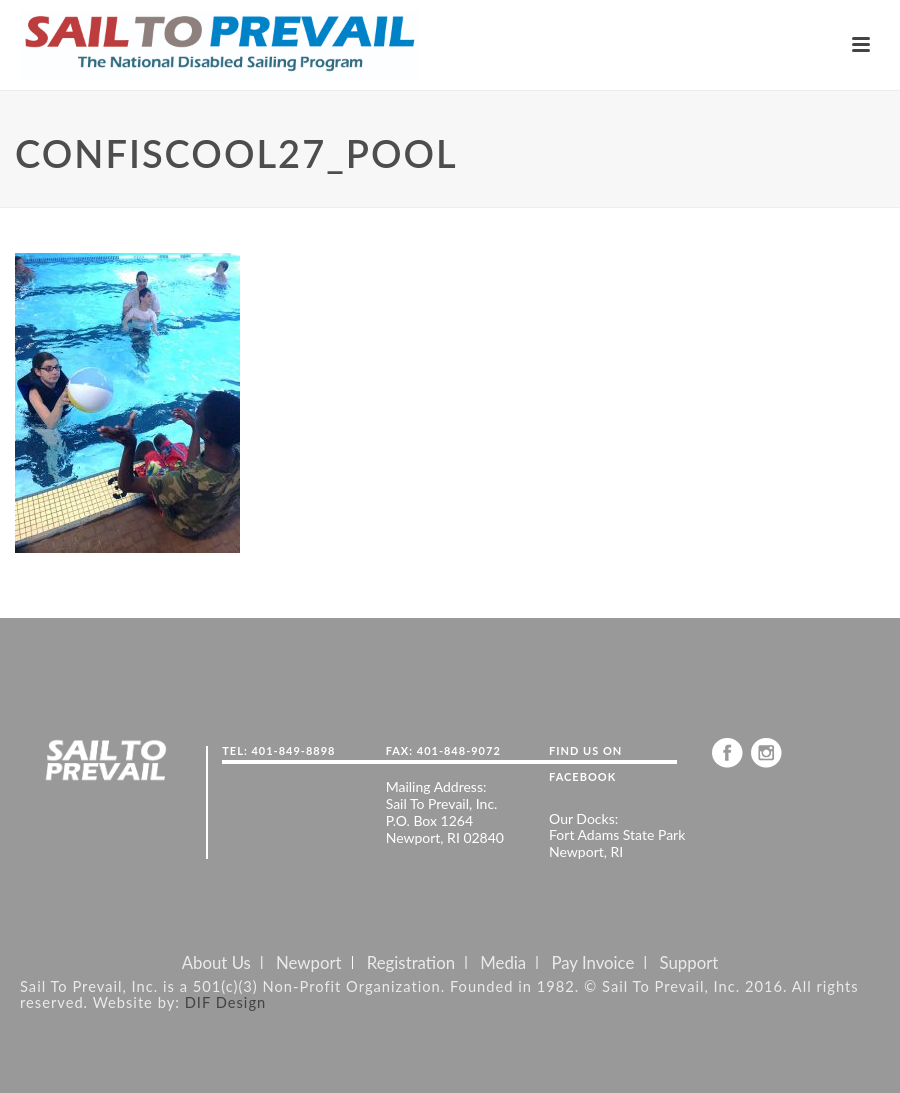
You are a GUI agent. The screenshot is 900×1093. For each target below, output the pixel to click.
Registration (411, 963)
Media (503, 963)
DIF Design (226, 1002)
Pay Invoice (592, 963)
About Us (216, 963)
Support (689, 963)
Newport (309, 963)
